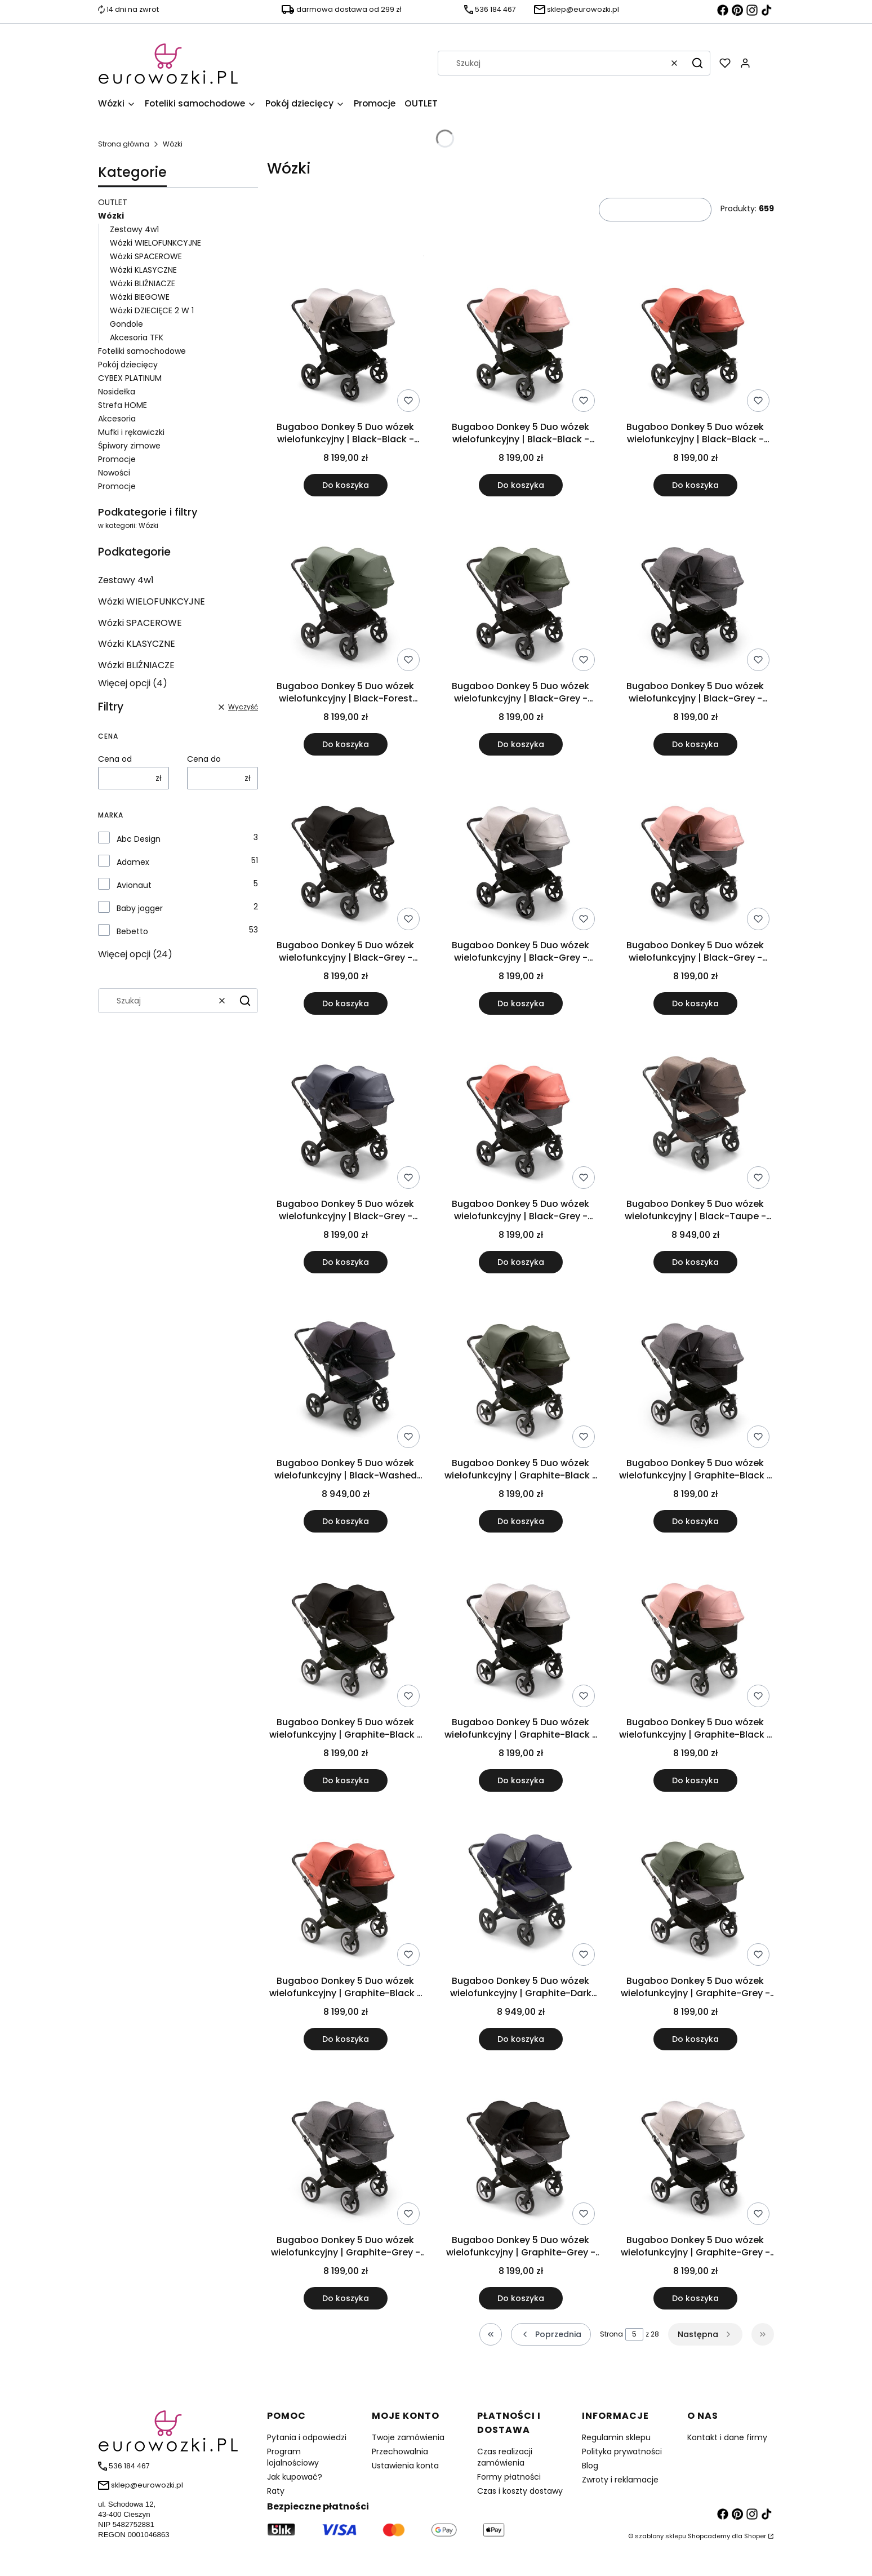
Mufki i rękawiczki (131, 432)
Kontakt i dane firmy (727, 2437)
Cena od (115, 759)
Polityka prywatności (622, 2451)
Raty (275, 2491)
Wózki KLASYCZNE (143, 270)
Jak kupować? (294, 2476)
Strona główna (123, 144)
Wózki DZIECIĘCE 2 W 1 (152, 310)
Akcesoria (117, 418)
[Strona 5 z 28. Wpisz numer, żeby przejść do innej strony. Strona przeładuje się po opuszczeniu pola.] (634, 2334)
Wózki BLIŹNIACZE (142, 283)
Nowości (114, 472)
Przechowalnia (400, 2451)
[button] (697, 63)
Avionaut (134, 885)
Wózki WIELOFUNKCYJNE (155, 242)
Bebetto (132, 931)
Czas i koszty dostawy (520, 2491)
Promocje (117, 459)
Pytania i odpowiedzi (306, 2437)
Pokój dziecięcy (128, 364)
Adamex (133, 862)
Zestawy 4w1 (134, 229)
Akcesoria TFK (136, 337)
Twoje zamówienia (408, 2437)
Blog (590, 2465)
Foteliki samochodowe (142, 351)
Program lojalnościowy (293, 2457)
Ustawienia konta (405, 2465)
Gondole (126, 324)
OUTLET (112, 202)
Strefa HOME (122, 405)
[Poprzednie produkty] (551, 2334)
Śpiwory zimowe (129, 445)
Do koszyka (345, 485)
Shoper (755, 2536)
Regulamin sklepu (616, 2437)
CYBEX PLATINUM (130, 378)
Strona (611, 2334)
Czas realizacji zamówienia (504, 2457)
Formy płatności (509, 2476)
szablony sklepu (660, 2536)
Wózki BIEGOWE (140, 297)
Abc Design (139, 839)
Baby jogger (140, 908)
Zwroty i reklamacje (620, 2479)
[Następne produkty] (705, 2334)
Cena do (204, 759)
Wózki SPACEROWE (146, 256)
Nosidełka (116, 391)
